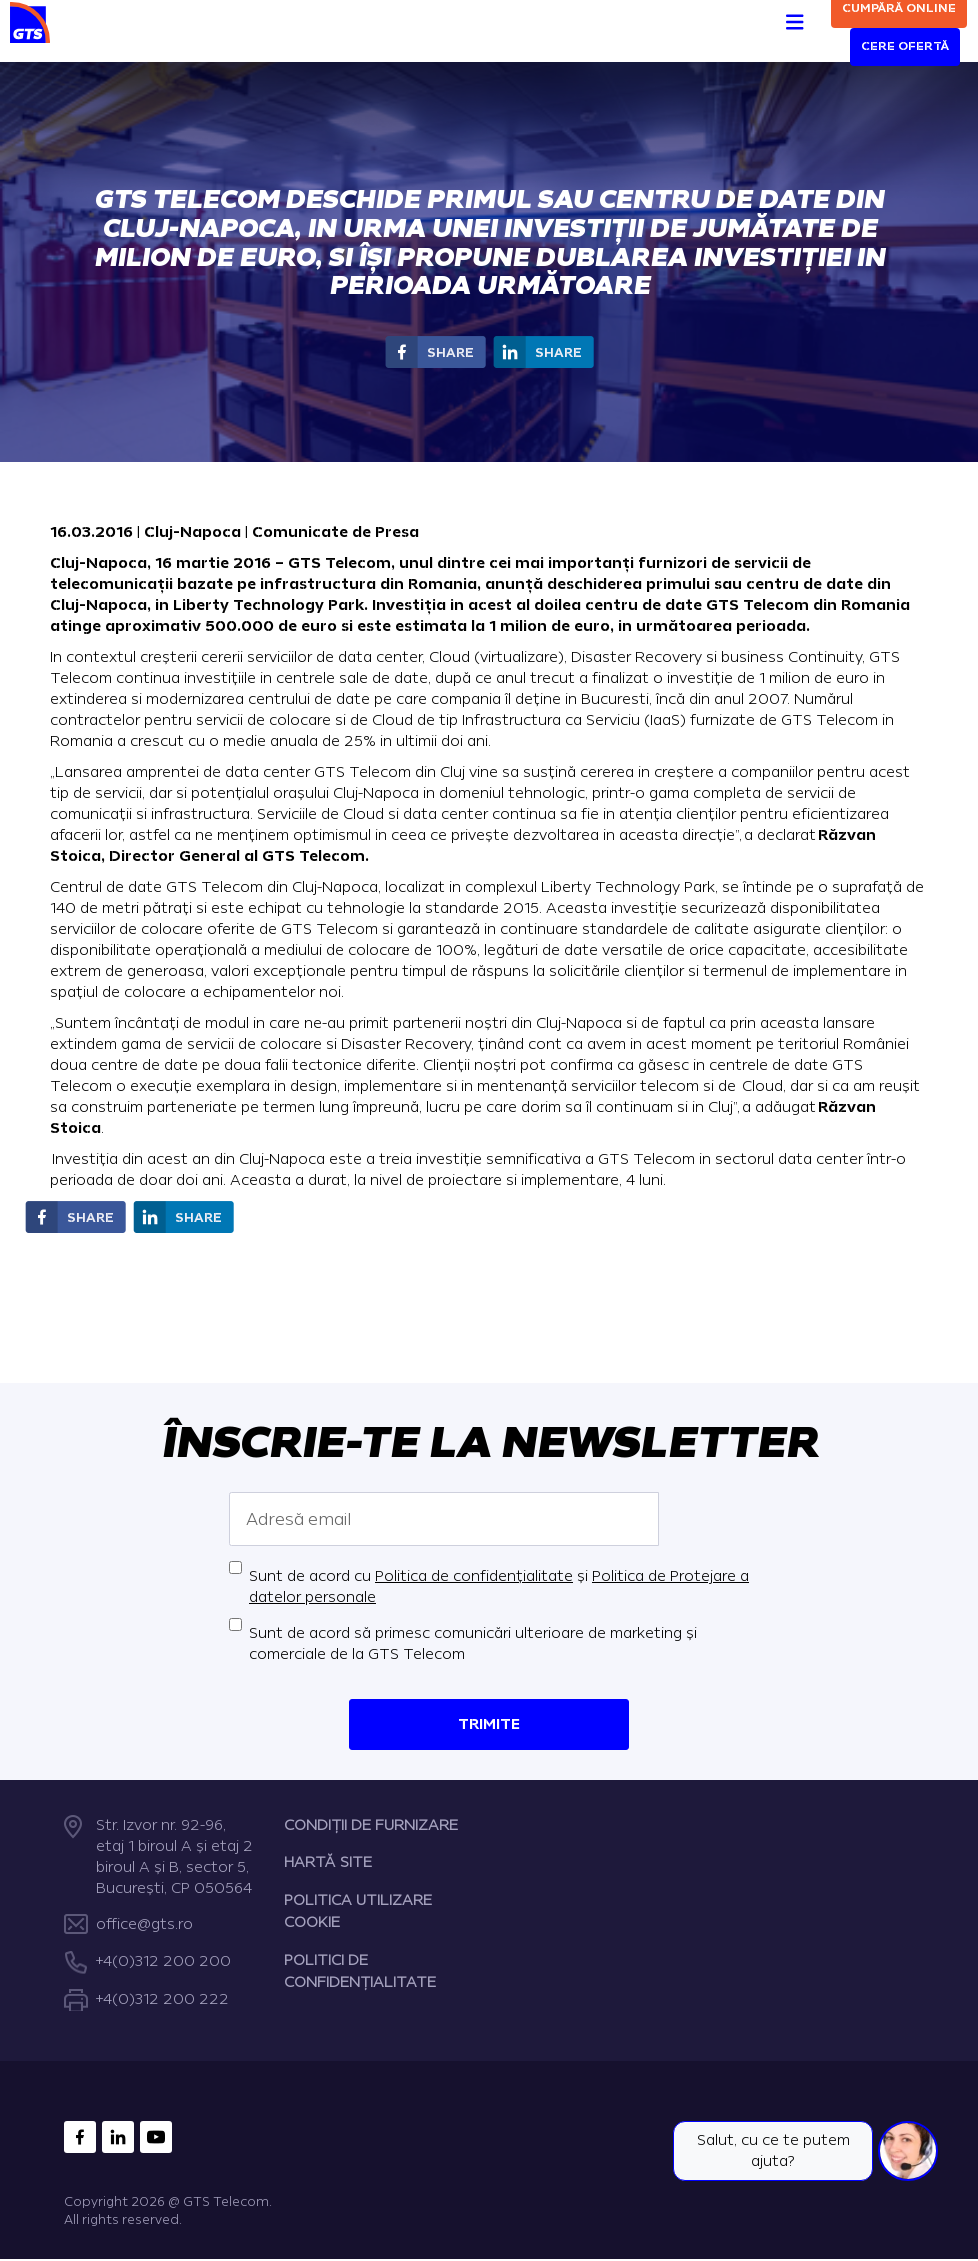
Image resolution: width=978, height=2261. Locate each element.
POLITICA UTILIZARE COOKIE (358, 1911)
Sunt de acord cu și (499, 1587)
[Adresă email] (444, 1519)
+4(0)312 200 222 (162, 1999)
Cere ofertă (905, 46)
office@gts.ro (144, 1924)
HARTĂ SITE (328, 1863)
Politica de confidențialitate (474, 1576)
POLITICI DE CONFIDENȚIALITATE (360, 1971)
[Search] (816, 31)
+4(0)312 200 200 (163, 1962)
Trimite (489, 1724)
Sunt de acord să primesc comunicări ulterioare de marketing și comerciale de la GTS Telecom (473, 1644)
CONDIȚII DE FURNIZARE (371, 1825)
